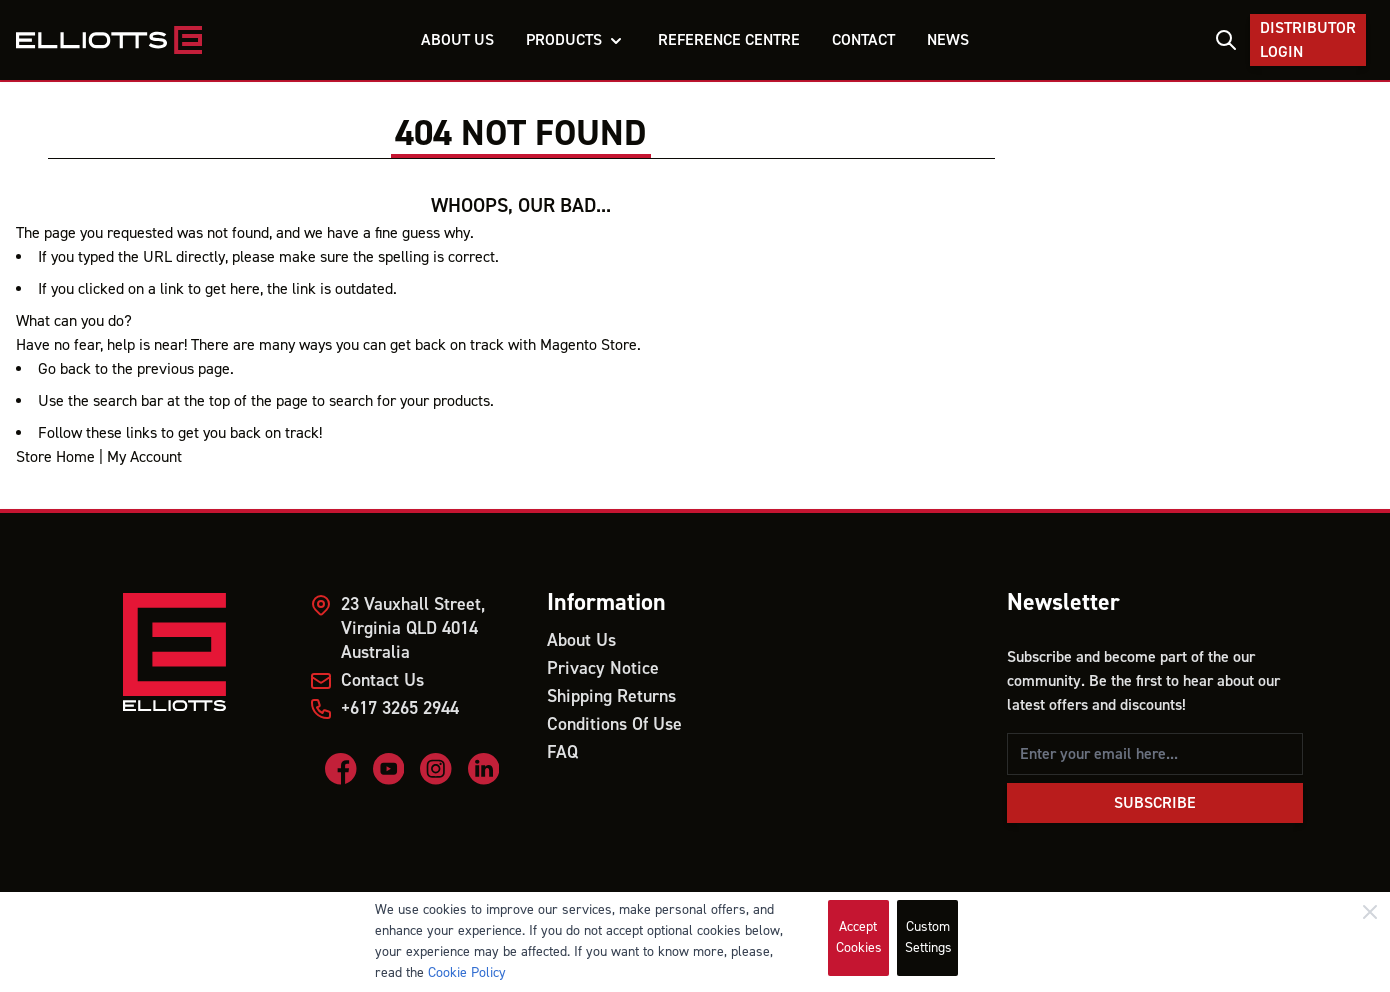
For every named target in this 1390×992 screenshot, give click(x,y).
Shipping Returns (611, 696)
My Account (144, 457)
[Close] (1370, 912)
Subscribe (1155, 803)
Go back (64, 369)
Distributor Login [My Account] (1308, 40)
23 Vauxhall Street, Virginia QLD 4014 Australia (413, 628)
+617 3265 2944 (400, 708)
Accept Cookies (859, 937)
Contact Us (382, 680)
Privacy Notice (603, 668)
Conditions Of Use (614, 724)
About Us (581, 640)
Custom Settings (928, 937)
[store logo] (109, 40)
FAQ (562, 752)
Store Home (55, 457)
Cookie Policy (467, 973)
